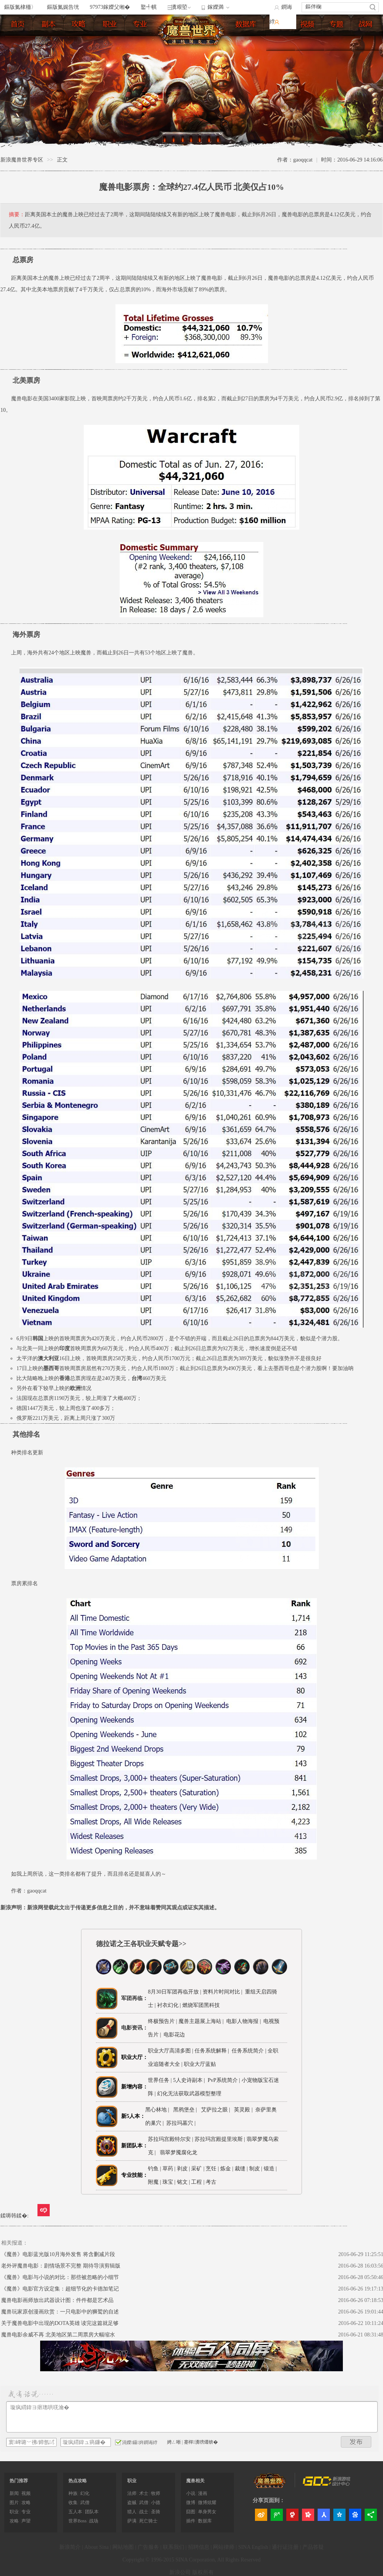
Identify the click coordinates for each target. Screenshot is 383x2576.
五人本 (75, 2511)
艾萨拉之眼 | (217, 2110)
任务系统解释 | (213, 2051)
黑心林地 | (158, 2110)
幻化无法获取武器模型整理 (189, 2093)
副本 (50, 25)
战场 (93, 2521)
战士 (143, 2511)
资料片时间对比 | (222, 1992)
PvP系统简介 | (224, 2080)
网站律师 (223, 2547)
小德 (155, 2502)
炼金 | (226, 2168)
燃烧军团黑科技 (201, 2005)
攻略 (26, 2502)
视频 (309, 40)
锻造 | (270, 2168)
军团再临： (134, 1998)
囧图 (190, 2511)
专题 (338, 40)
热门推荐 (19, 2480)
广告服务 (148, 2547)
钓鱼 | (154, 2168)
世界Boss (77, 2521)
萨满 (131, 2521)
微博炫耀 (207, 2502)
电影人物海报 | (243, 2021)
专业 (142, 25)
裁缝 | (241, 2168)
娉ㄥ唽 (174, 2442)
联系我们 (173, 2547)
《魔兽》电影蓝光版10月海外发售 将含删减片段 (58, 2254)
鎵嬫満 (216, 7)
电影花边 (173, 2035)
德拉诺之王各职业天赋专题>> (141, 1944)
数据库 (248, 25)
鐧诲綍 (280, 14)
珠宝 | (168, 2182)
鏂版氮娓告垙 (63, 7)
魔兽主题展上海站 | (201, 2021)
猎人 (131, 2511)
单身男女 (207, 2511)
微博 (190, 2502)
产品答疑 (313, 2547)
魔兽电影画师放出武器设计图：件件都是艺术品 (57, 2300)
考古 (211, 2182)
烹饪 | (212, 2168)
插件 (190, 2521)
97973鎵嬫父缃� (110, 7)
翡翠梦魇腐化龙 (178, 2152)
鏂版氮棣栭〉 (20, 7)
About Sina (96, 2547)
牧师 (155, 2493)
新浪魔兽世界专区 (21, 160)
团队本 (92, 2511)
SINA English (253, 2547)
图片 (280, 40)
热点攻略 (77, 2480)
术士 (143, 2493)
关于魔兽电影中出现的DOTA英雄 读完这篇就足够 (59, 2323)
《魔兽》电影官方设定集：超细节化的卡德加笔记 (60, 2289)
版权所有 (203, 2572)
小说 (190, 2493)
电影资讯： (134, 2028)
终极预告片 (161, 2021)
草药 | (168, 2168)
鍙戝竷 (356, 2442)
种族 (73, 2493)
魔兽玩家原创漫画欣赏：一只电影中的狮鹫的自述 (60, 2312)
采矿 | (197, 2168)
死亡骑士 (148, 2521)
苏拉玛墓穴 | (182, 2123)
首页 (20, 25)
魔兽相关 (195, 2480)
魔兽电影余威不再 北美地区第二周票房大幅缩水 (58, 2335)
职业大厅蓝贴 (200, 2064)
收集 (73, 2502)
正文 (62, 160)
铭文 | (183, 2182)
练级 (81, 25)
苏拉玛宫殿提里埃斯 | (221, 2139)
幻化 (84, 2493)
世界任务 (158, 2080)
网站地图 (123, 2547)
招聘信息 (198, 2547)
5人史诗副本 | (190, 2080)
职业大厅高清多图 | (170, 2051)
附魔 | (154, 2182)
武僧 (84, 2502)
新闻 (14, 2493)
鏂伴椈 (313, 7)
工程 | (197, 2182)
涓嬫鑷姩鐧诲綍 (136, 2442)
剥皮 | (183, 2168)
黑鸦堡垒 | (186, 2110)
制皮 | (255, 2168)
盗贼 (131, 2502)
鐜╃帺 (149, 7)
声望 (26, 2521)
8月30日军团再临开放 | (174, 1992)
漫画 (202, 2493)
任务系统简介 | (250, 2051)
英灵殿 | (244, 2110)
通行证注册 (285, 2547)
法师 (131, 2493)
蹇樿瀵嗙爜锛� (200, 2442)
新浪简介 (70, 2547)
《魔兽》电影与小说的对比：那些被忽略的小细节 (60, 2277)
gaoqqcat (37, 1891)
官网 (367, 40)
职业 (111, 25)
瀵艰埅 (179, 7)
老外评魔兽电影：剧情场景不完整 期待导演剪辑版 (60, 2266)
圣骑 (155, 2511)
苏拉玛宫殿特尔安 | (171, 2139)
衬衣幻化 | (169, 2005)
